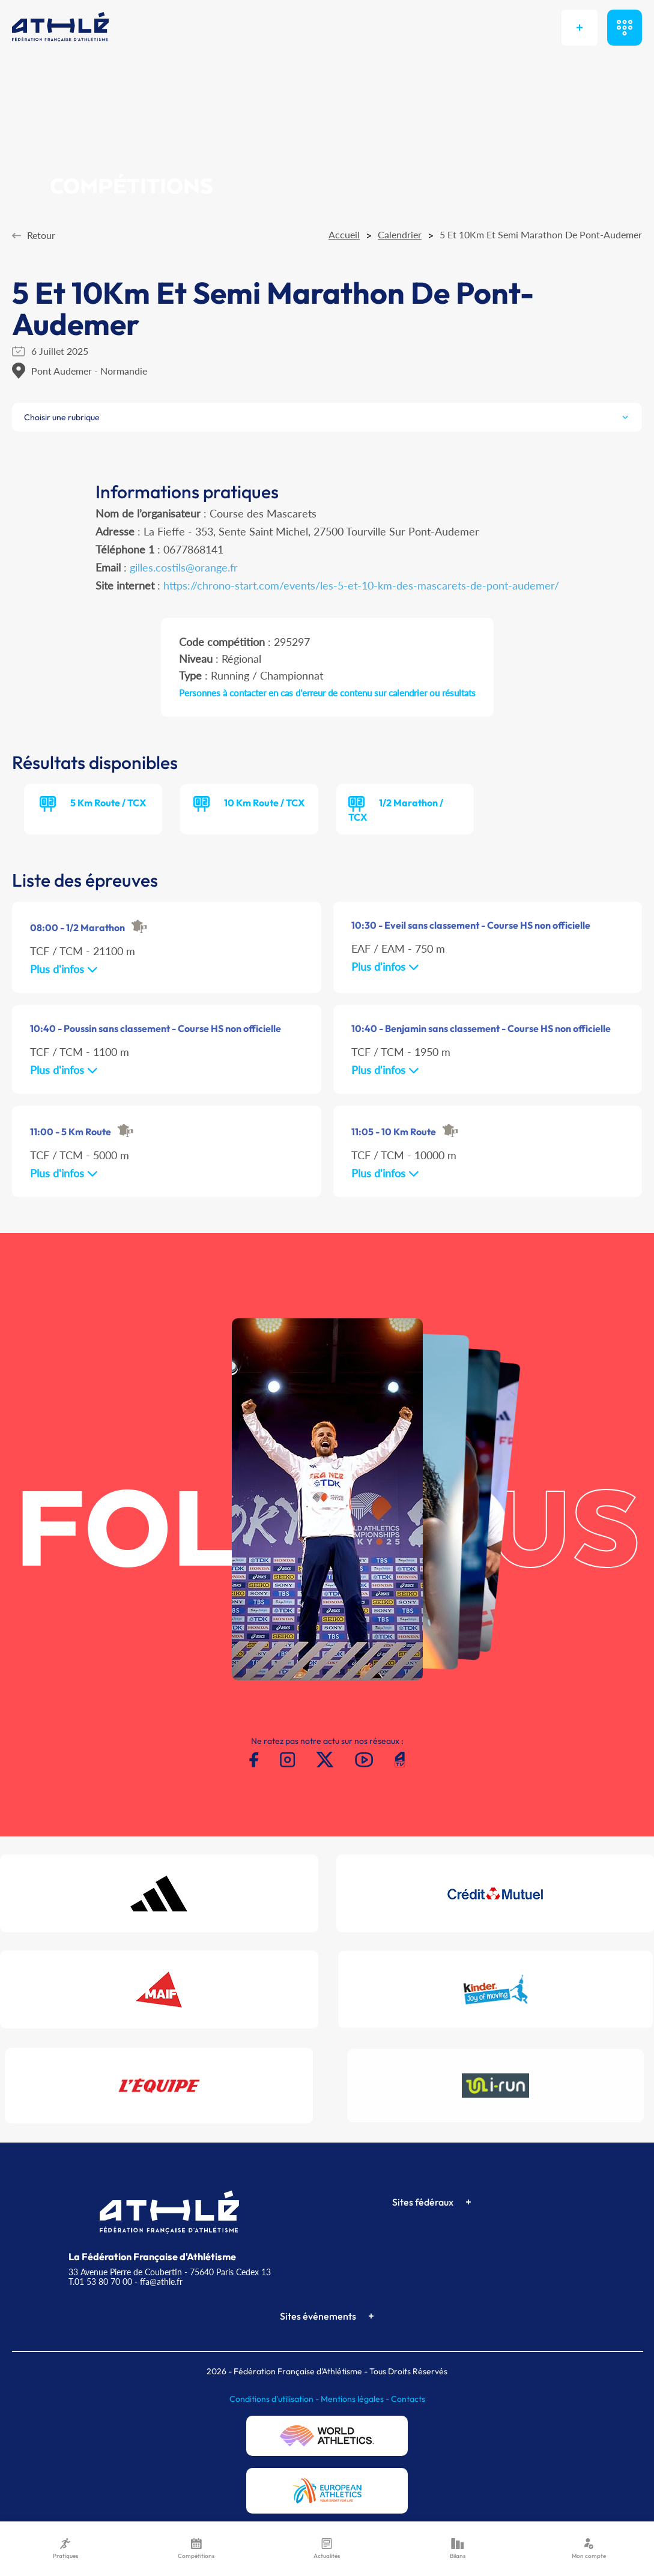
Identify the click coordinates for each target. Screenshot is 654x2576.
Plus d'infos (64, 969)
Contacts (408, 2399)
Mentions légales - (356, 2399)
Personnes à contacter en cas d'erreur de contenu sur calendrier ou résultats (327, 692)
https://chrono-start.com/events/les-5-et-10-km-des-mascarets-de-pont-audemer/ (361, 585)
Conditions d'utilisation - (275, 2399)
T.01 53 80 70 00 (100, 2281)
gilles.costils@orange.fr (184, 567)
